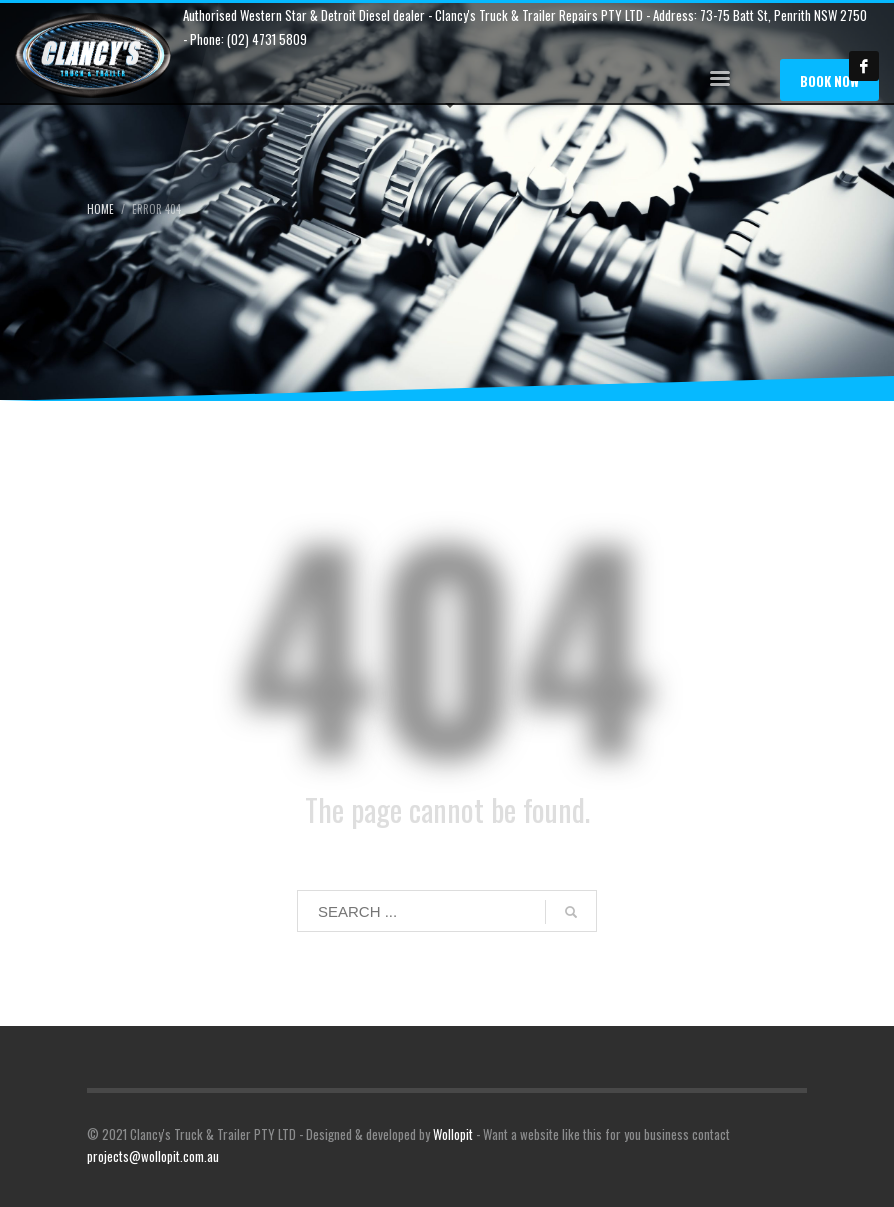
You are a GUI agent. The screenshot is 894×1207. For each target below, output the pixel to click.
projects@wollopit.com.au (153, 1156)
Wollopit (453, 1134)
